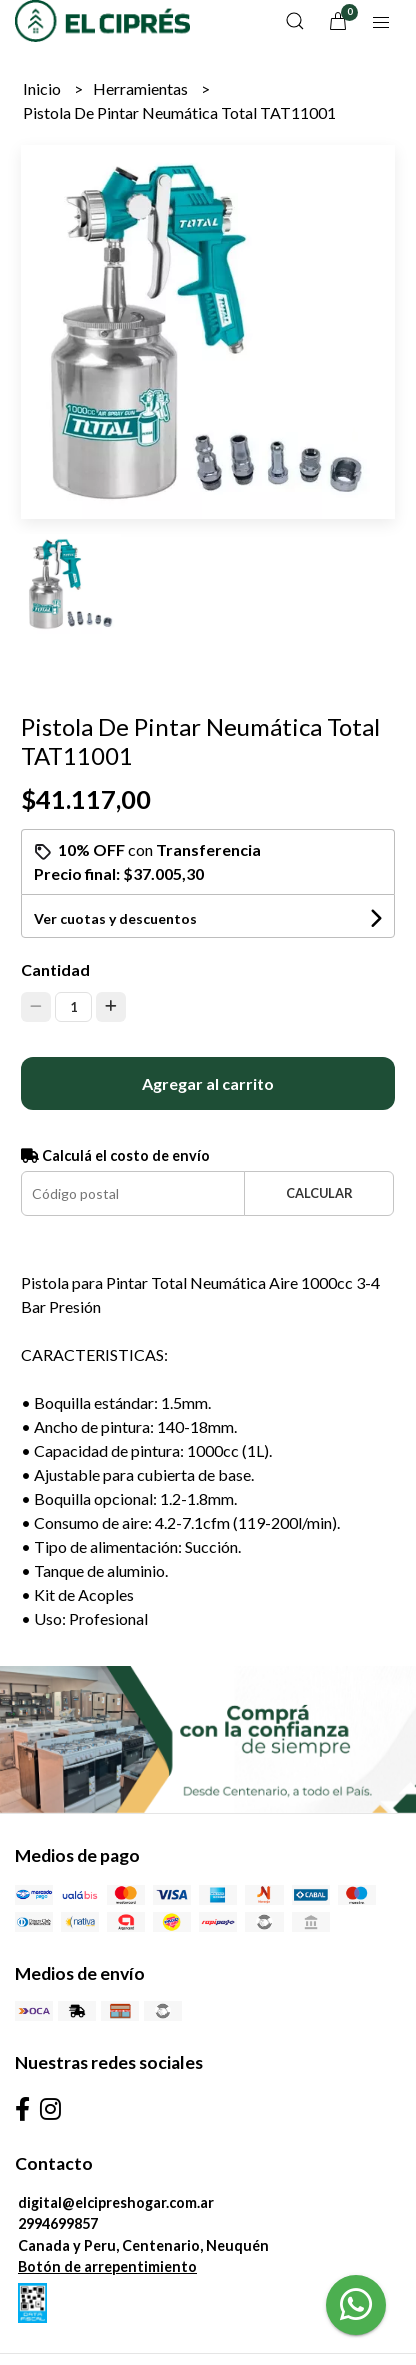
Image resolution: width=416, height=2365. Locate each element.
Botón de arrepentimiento (107, 2266)
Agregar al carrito (208, 1083)
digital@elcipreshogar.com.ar (116, 2202)
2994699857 (58, 2223)
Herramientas (142, 88)
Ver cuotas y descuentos (115, 918)
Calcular (319, 1193)
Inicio (43, 88)
